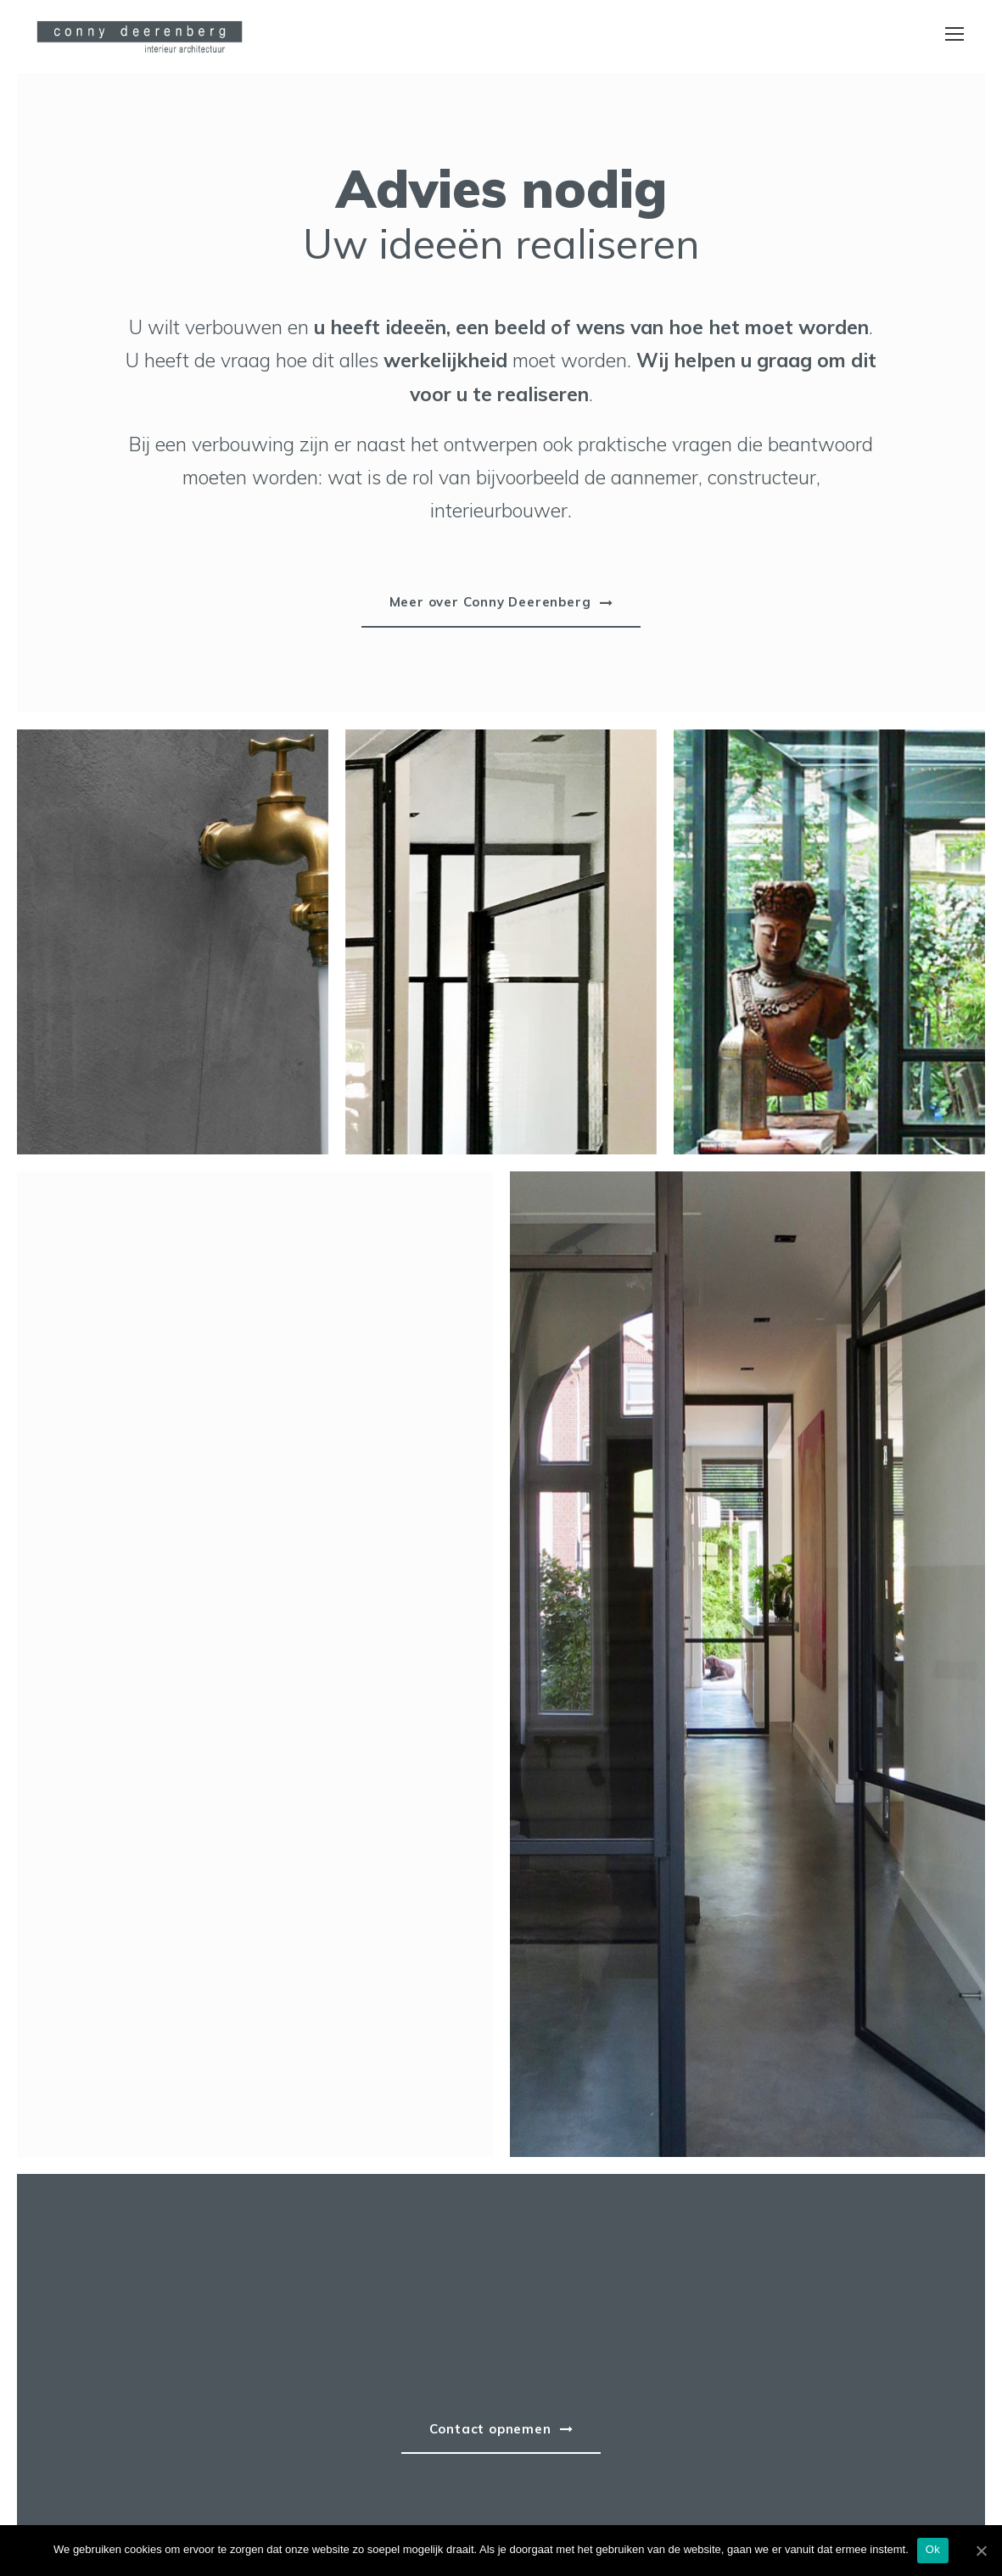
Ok (933, 2549)
